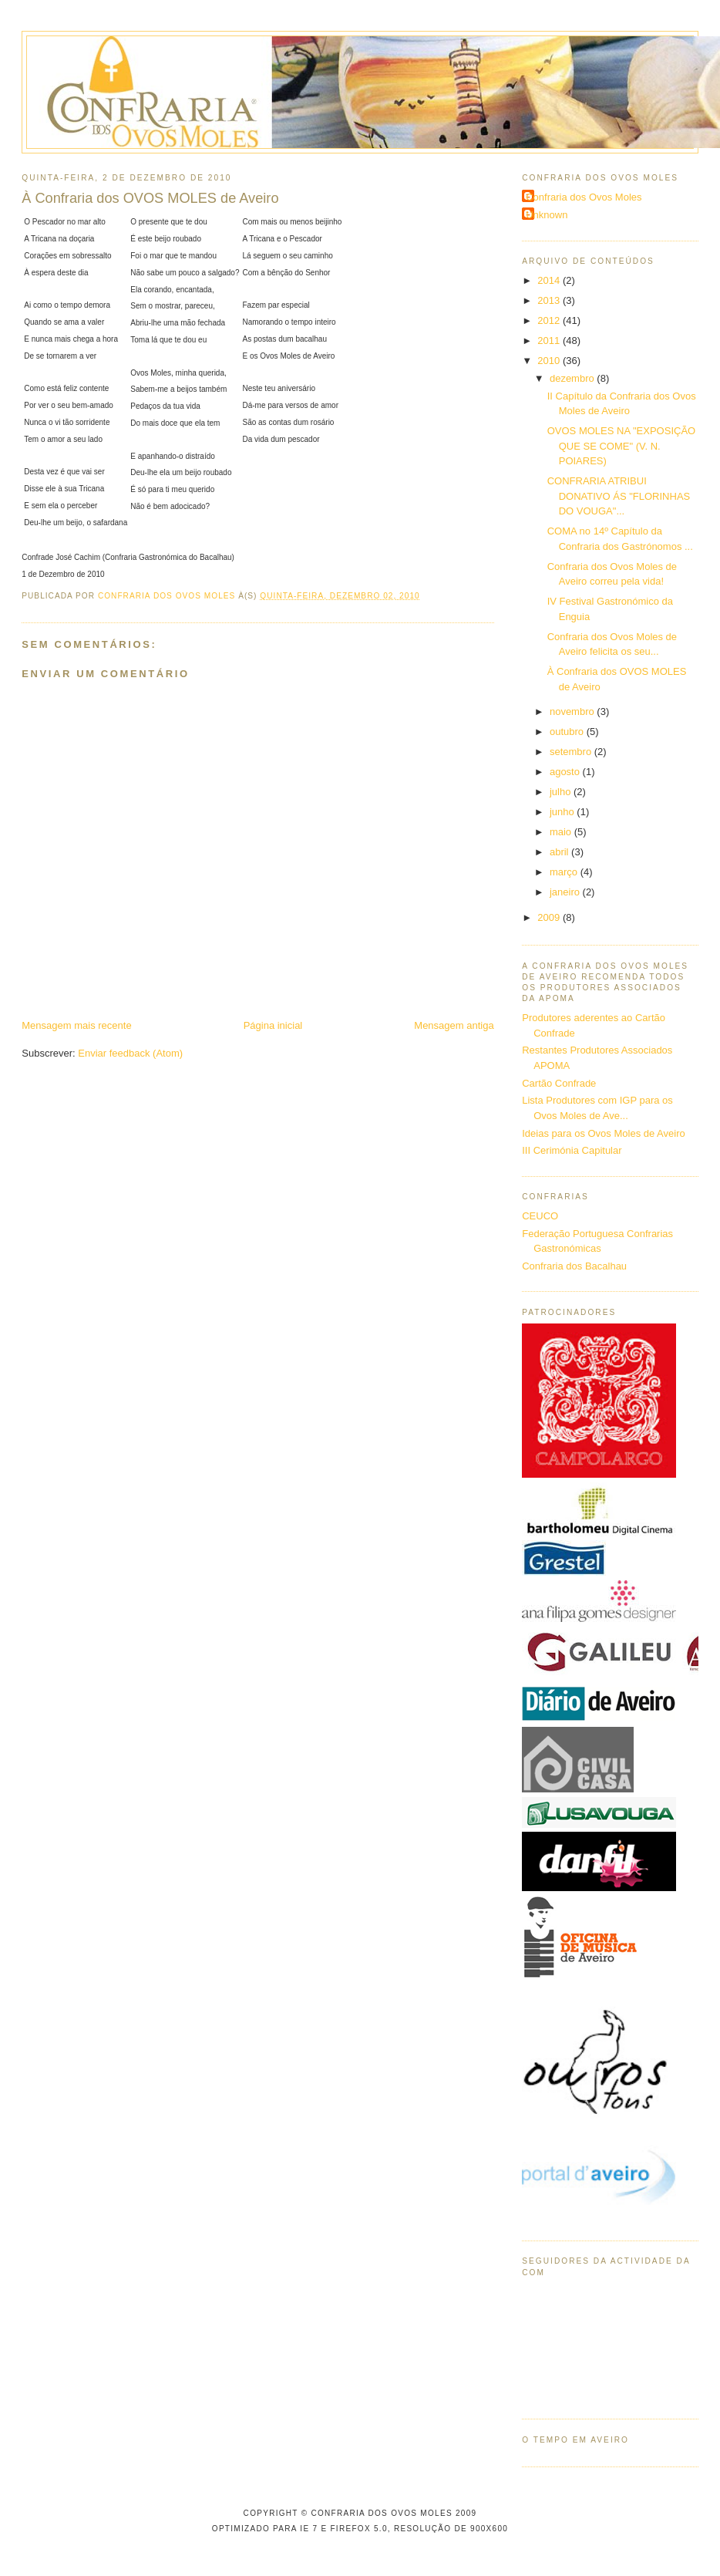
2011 (550, 340)
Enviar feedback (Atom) (130, 1053)
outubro (568, 731)
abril (560, 852)
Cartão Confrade (559, 1083)
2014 (550, 280)
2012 (550, 320)
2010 (550, 360)
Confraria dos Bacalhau (574, 1266)
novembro (573, 711)
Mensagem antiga (453, 1025)
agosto (566, 771)
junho (563, 812)
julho (562, 791)
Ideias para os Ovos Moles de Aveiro (603, 1133)
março (565, 872)
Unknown (546, 215)
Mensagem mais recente (76, 1025)
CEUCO (540, 1216)
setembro (572, 751)
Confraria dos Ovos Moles (583, 197)
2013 (550, 300)
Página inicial (273, 1025)
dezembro (573, 378)
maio (562, 832)
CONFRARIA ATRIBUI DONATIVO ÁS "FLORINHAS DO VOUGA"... (619, 496)
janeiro (566, 892)
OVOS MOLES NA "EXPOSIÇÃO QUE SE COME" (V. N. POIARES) (621, 446)
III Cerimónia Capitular (571, 1150)
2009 (550, 917)
